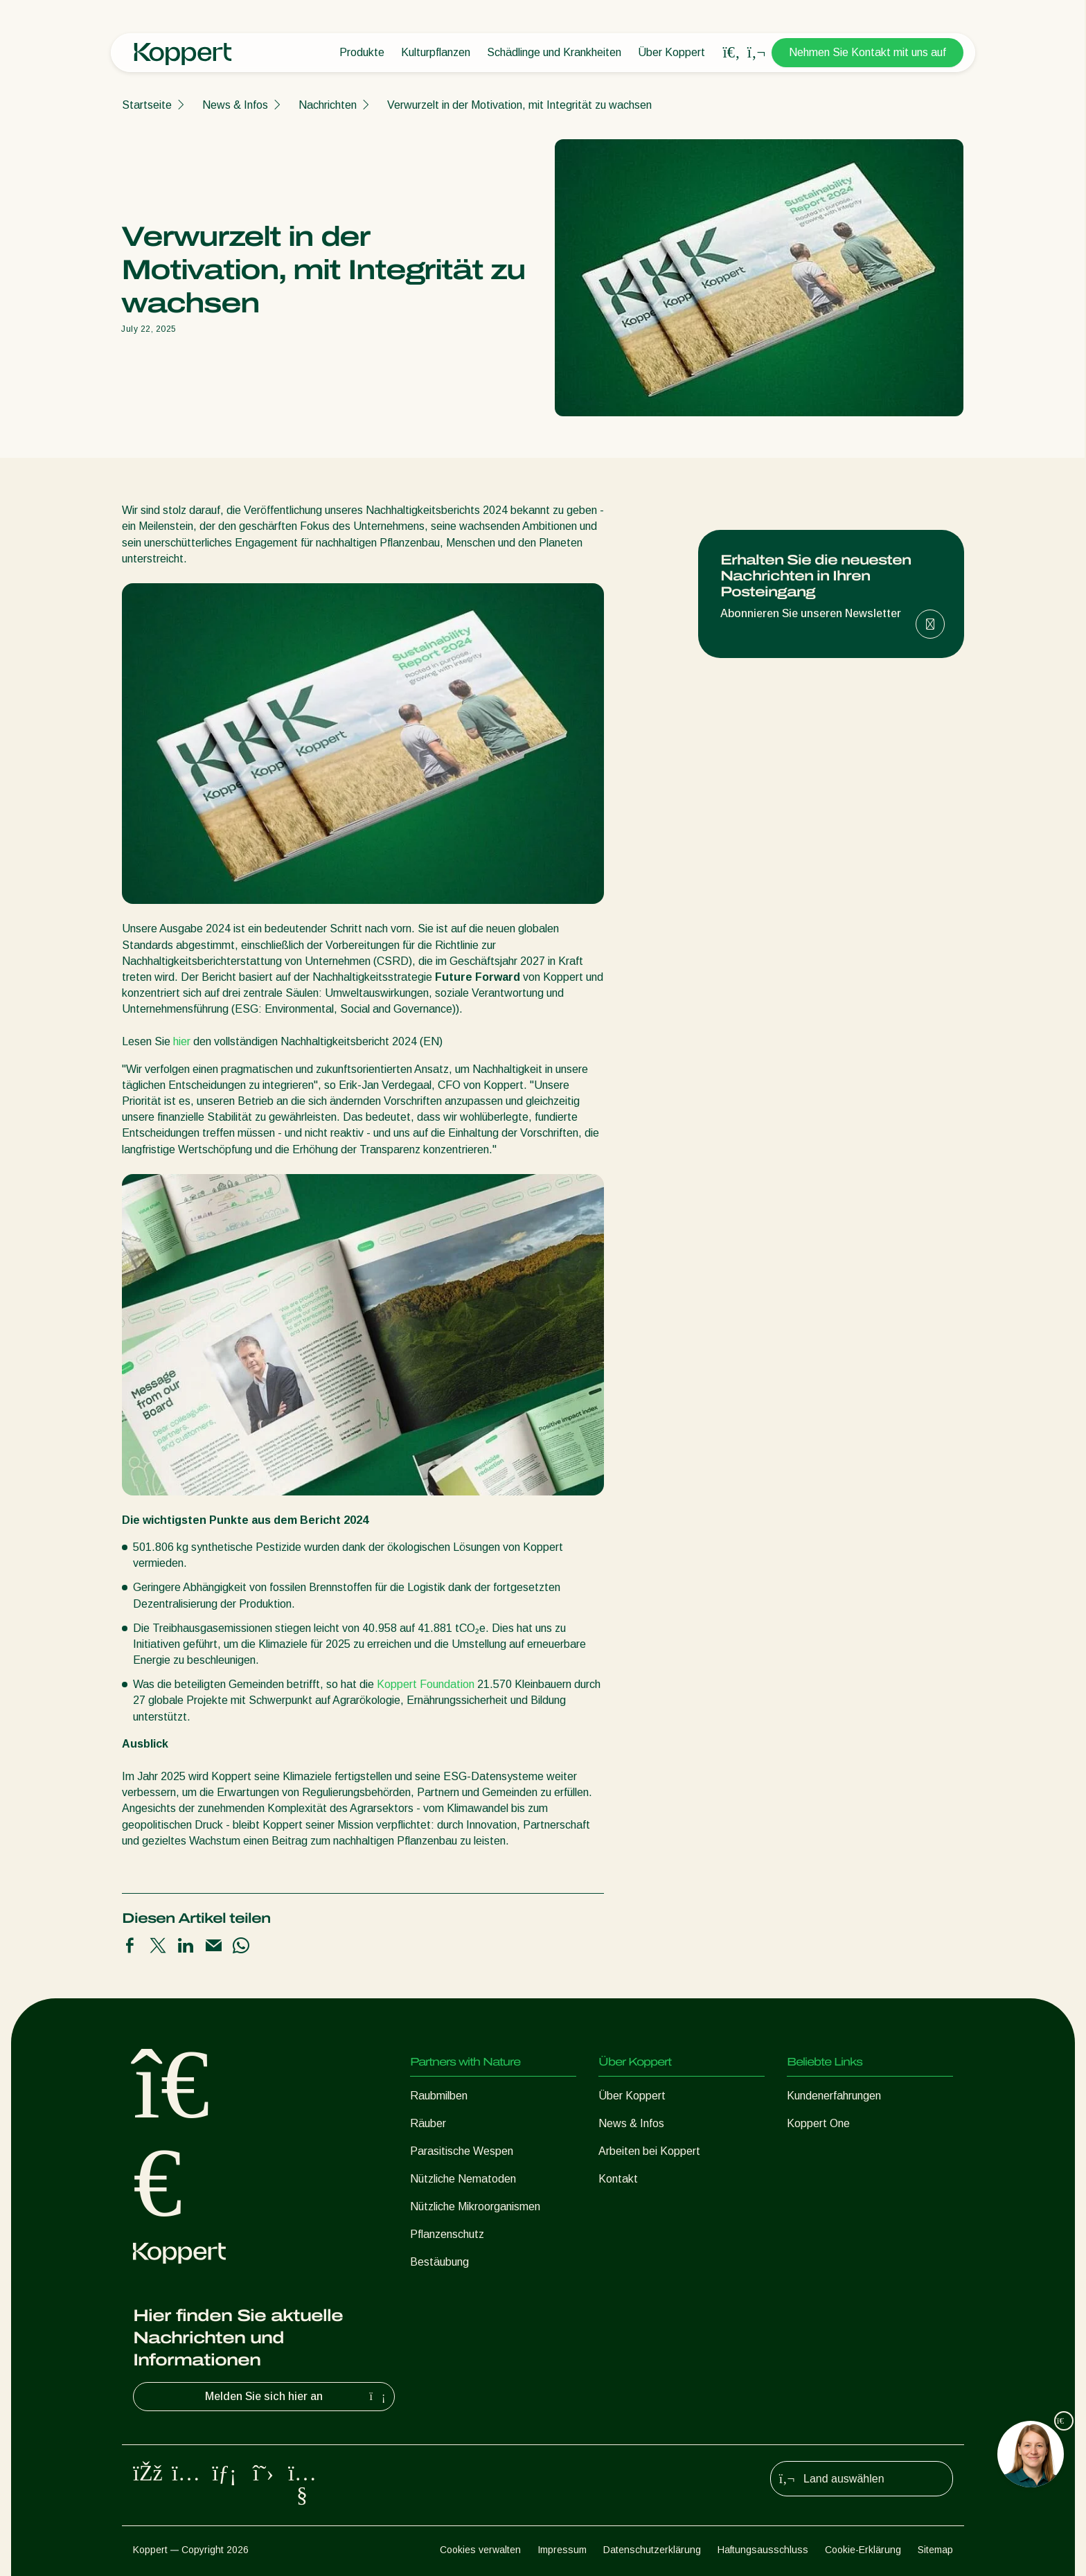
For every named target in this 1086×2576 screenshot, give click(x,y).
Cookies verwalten (480, 2549)
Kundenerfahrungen (834, 2096)
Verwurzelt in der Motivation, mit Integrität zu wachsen (519, 105)
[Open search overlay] (731, 53)
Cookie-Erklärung (863, 2549)
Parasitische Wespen (461, 2151)
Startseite (147, 105)
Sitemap (935, 2549)
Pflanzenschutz (447, 2234)
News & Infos (235, 105)
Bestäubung (439, 2262)
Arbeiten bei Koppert (649, 2151)
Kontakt (618, 2179)
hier (183, 1041)
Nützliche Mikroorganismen (475, 2206)
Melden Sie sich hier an (297, 2397)
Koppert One (818, 2123)
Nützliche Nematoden (463, 2179)
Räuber (428, 2123)
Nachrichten (328, 105)
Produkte (361, 52)
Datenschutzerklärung (652, 2549)
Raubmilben (439, 2096)
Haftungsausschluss (763, 2549)
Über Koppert (671, 52)
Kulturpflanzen (435, 52)
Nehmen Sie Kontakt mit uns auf (867, 52)
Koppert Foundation (427, 1684)
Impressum (562, 2549)
